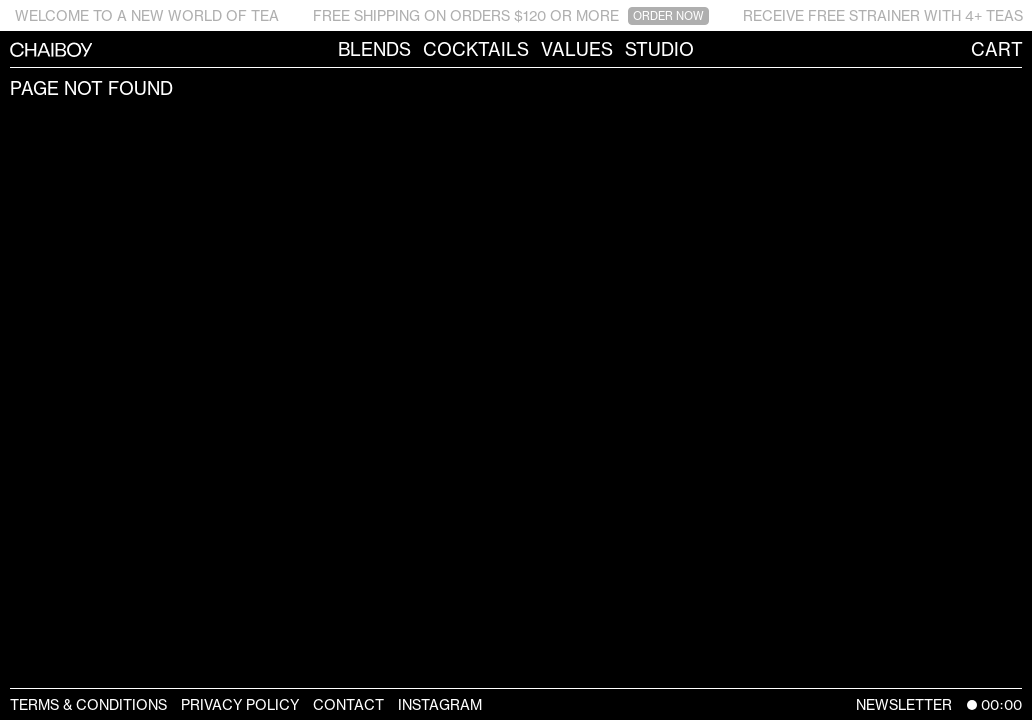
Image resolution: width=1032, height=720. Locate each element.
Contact (348, 704)
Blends (374, 49)
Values (577, 49)
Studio (659, 49)
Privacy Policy (240, 704)
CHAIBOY (10, 49)
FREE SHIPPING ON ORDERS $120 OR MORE (511, 16)
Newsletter (904, 704)
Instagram (440, 704)
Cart (997, 49)
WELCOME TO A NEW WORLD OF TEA (147, 15)
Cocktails (476, 49)
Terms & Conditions (88, 704)
